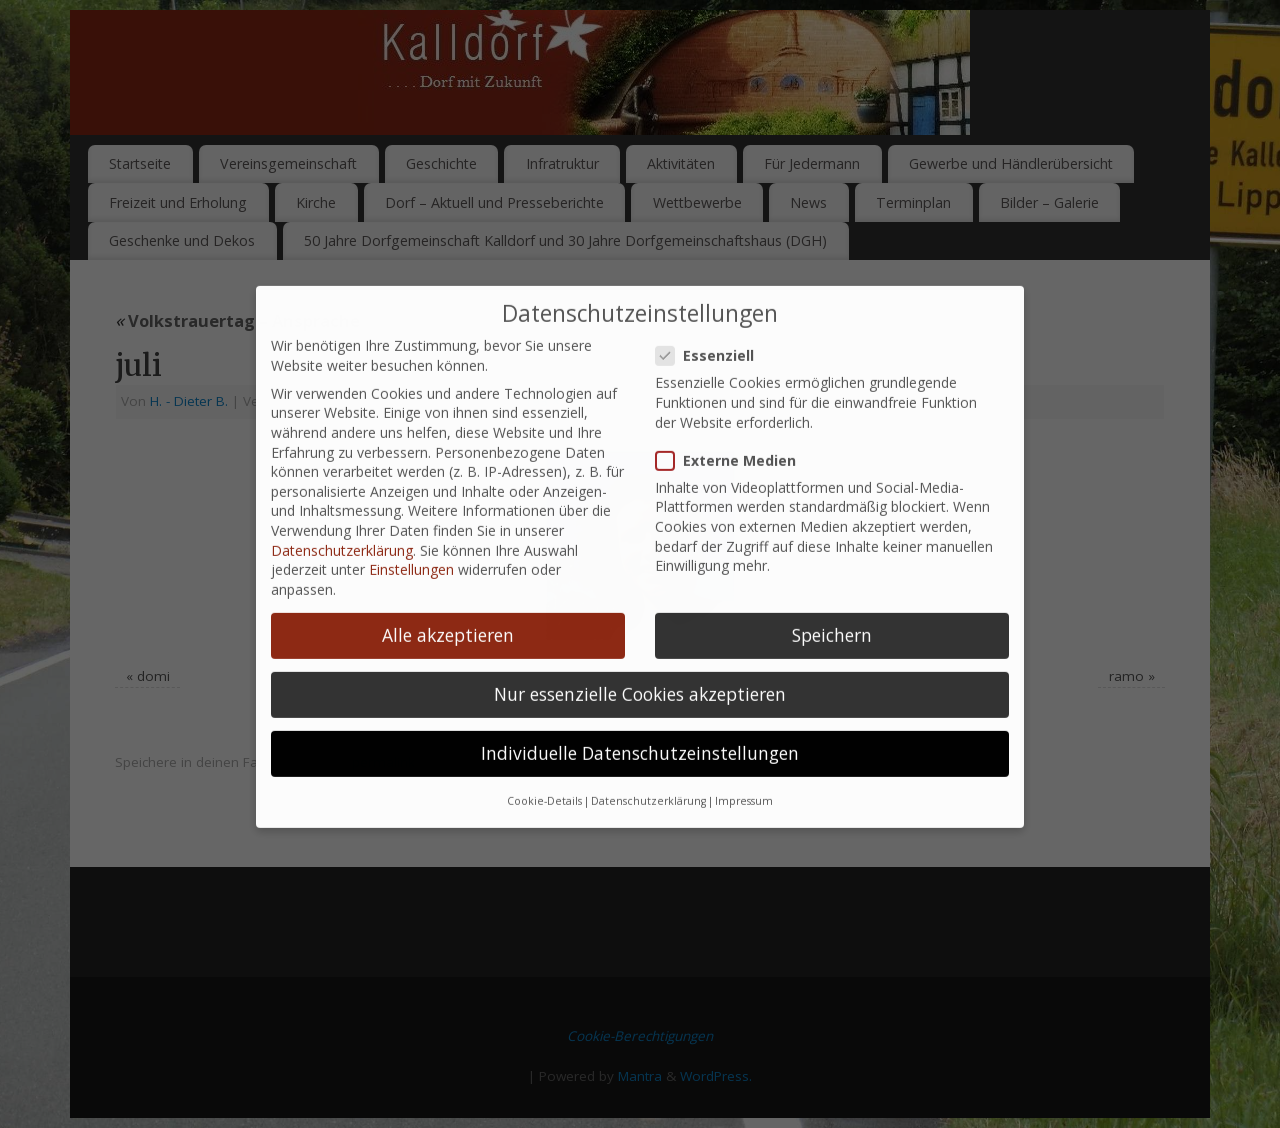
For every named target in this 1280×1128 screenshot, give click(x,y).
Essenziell (713, 337)
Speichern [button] (832, 617)
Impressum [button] (744, 784)
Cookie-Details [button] (544, 784)
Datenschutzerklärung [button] (648, 784)
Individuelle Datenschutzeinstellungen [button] (640, 735)
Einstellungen (411, 552)
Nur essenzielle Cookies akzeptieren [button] (640, 676)
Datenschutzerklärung (342, 532)
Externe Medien (734, 442)
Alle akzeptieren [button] (448, 617)
